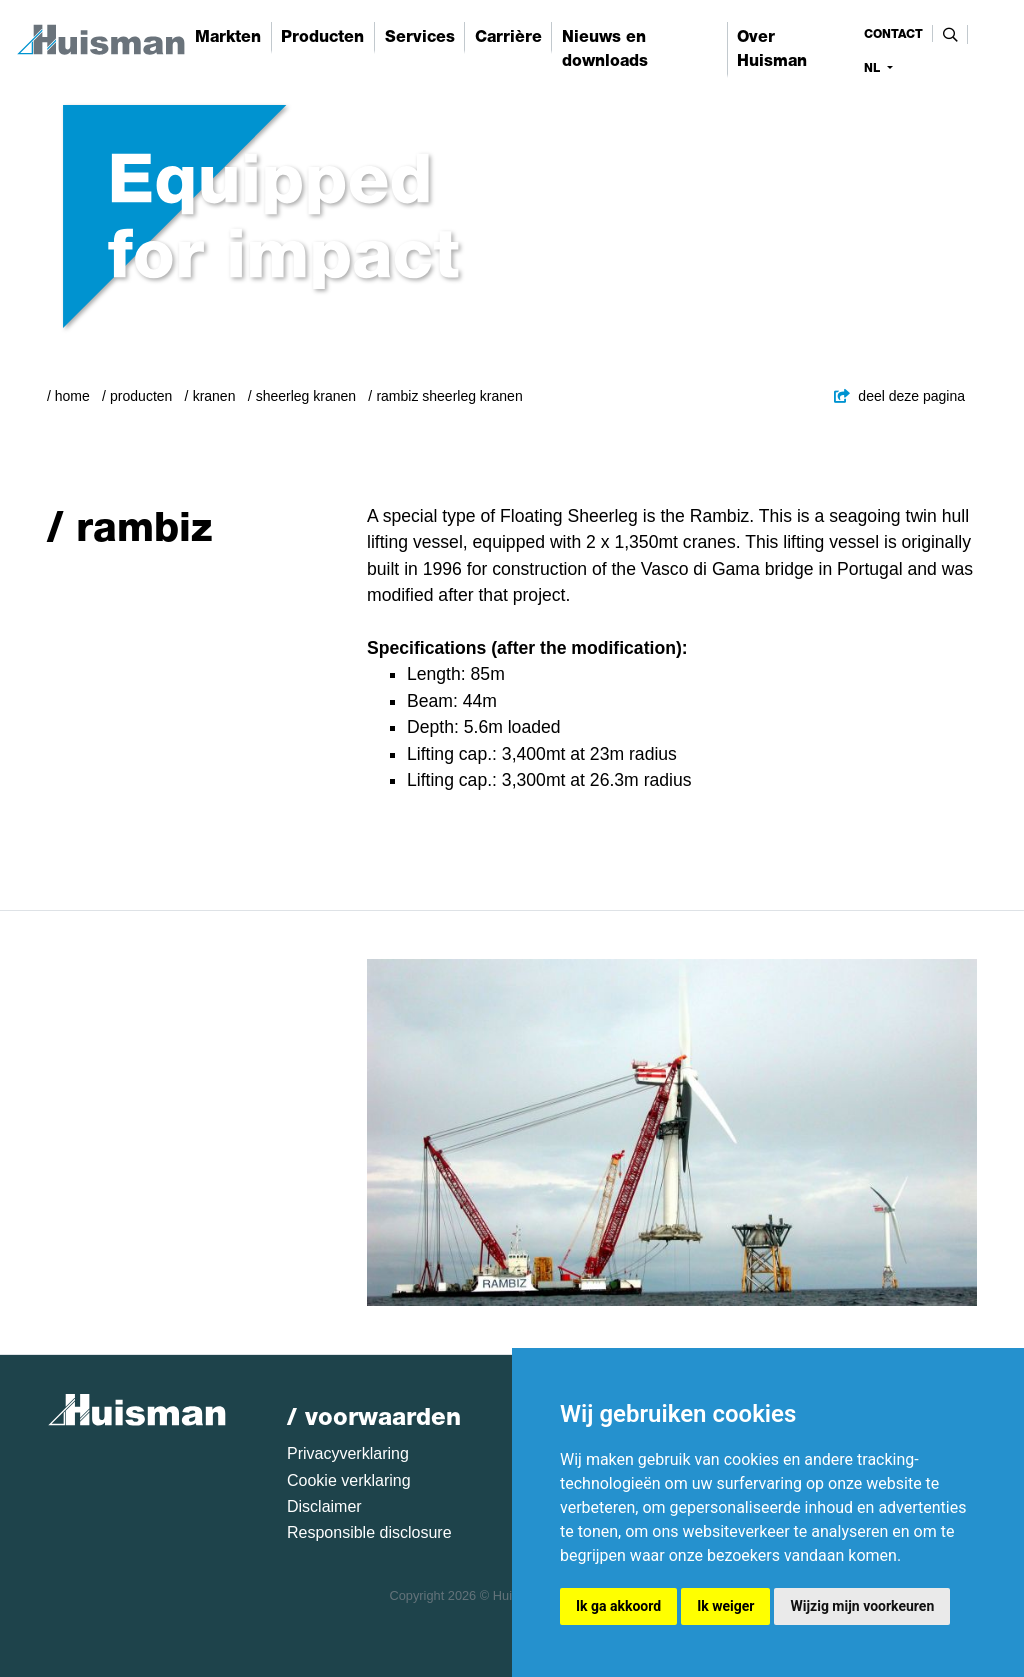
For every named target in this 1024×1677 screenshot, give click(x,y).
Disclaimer (324, 1506)
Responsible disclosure (369, 1532)
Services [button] (420, 36)
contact (893, 34)
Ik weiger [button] (725, 1606)
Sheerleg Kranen (306, 396)
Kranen (214, 396)
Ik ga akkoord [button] (618, 1606)
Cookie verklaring (349, 1480)
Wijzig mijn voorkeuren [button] (862, 1606)
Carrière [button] (508, 36)
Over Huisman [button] (772, 48)
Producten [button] (322, 36)
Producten (141, 396)
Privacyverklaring (348, 1453)
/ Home (68, 396)
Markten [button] (228, 36)
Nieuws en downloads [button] (605, 48)
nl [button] (874, 68)
